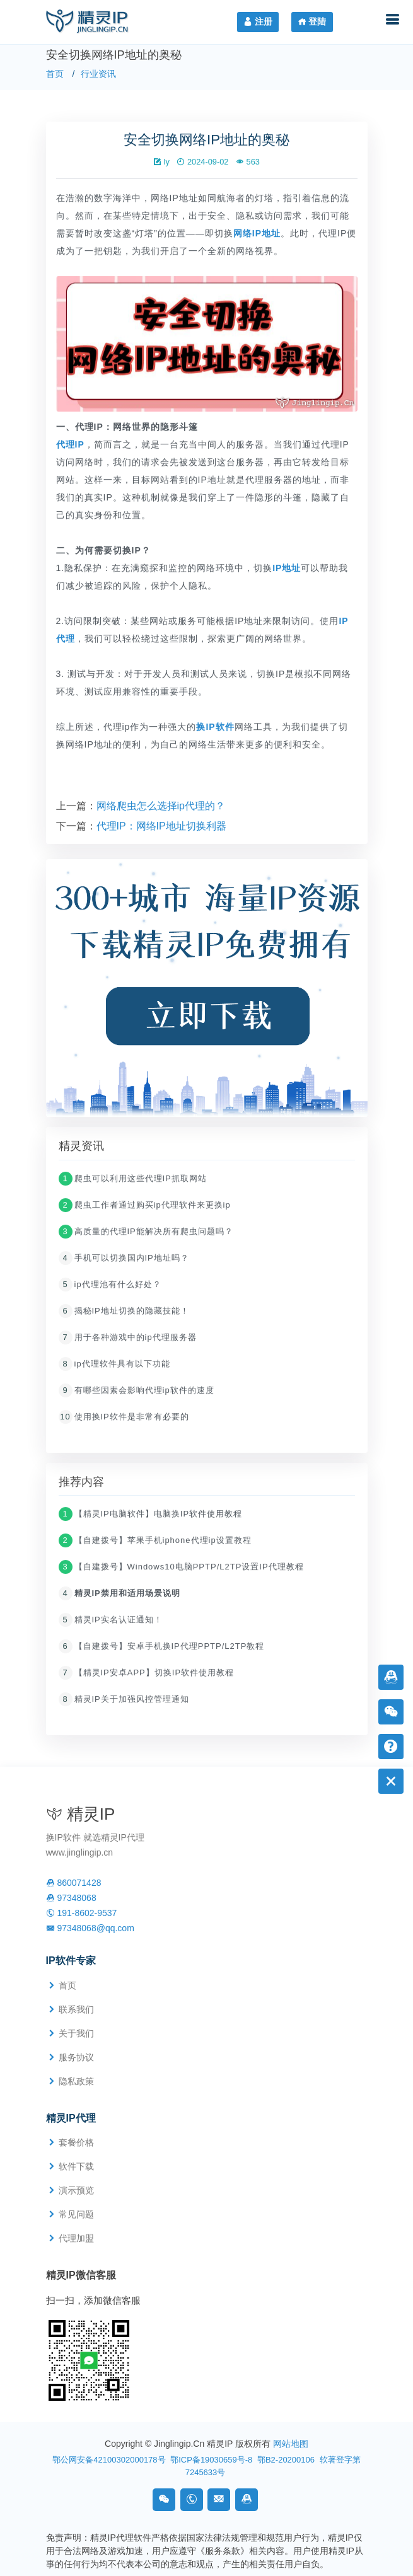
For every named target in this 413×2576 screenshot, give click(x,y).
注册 (257, 21)
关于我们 (76, 2033)
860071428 (74, 1883)
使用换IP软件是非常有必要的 (124, 1418)
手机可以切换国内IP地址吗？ (124, 1259)
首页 (55, 74)
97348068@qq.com (90, 1928)
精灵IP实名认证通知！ (111, 1621)
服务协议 (76, 2057)
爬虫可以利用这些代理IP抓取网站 (133, 1179)
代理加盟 (76, 2238)
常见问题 (76, 2214)
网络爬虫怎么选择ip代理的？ (160, 807)
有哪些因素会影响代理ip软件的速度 (136, 1391)
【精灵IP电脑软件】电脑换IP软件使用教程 (151, 1515)
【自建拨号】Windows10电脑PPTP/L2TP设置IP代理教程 (181, 1568)
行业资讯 (98, 74)
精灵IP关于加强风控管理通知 (124, 1701)
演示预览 (76, 2190)
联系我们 (76, 2009)
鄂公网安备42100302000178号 (108, 2459)
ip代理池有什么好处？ (110, 1285)
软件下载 (76, 2166)
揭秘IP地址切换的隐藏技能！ (124, 1312)
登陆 (312, 21)
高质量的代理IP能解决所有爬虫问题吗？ (146, 1232)
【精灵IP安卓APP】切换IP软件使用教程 (147, 1674)
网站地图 (290, 2444)
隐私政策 (76, 2081)
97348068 (71, 1898)
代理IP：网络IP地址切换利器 (161, 827)
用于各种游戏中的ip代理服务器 (128, 1338)
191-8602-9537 (81, 1913)
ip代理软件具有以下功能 (114, 1365)
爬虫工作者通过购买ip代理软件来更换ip (145, 1206)
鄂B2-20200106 (286, 2459)
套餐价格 (76, 2142)
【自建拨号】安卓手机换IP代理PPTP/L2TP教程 (162, 1648)
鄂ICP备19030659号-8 (211, 2459)
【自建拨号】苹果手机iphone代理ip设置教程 (155, 1542)
